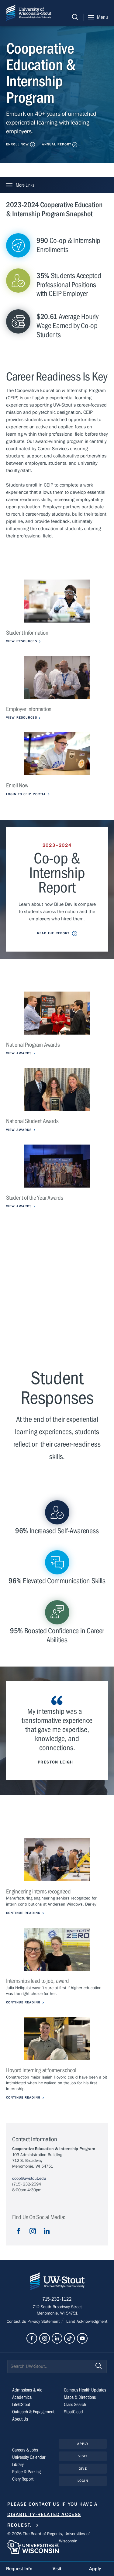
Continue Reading (23, 1913)
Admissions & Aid (27, 2390)
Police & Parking (26, 2472)
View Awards (19, 1053)
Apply (82, 2444)
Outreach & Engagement (33, 2412)
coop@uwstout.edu (29, 2178)
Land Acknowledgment (86, 2321)
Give (83, 2469)
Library (18, 2464)
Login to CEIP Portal (26, 794)
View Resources (21, 641)
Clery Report (22, 2479)
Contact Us (17, 2321)
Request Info (19, 2568)
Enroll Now (17, 144)
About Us (20, 2419)
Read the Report (53, 933)
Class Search (75, 2404)
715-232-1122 (57, 2299)
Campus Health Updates (85, 2390)
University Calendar (28, 2457)
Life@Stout (21, 2404)
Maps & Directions (80, 2397)
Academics (22, 2397)
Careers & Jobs (25, 2450)
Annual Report (56, 144)
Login (83, 2481)
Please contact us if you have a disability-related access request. (52, 2514)
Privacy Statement (44, 2321)
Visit (82, 2456)
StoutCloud (73, 2412)
